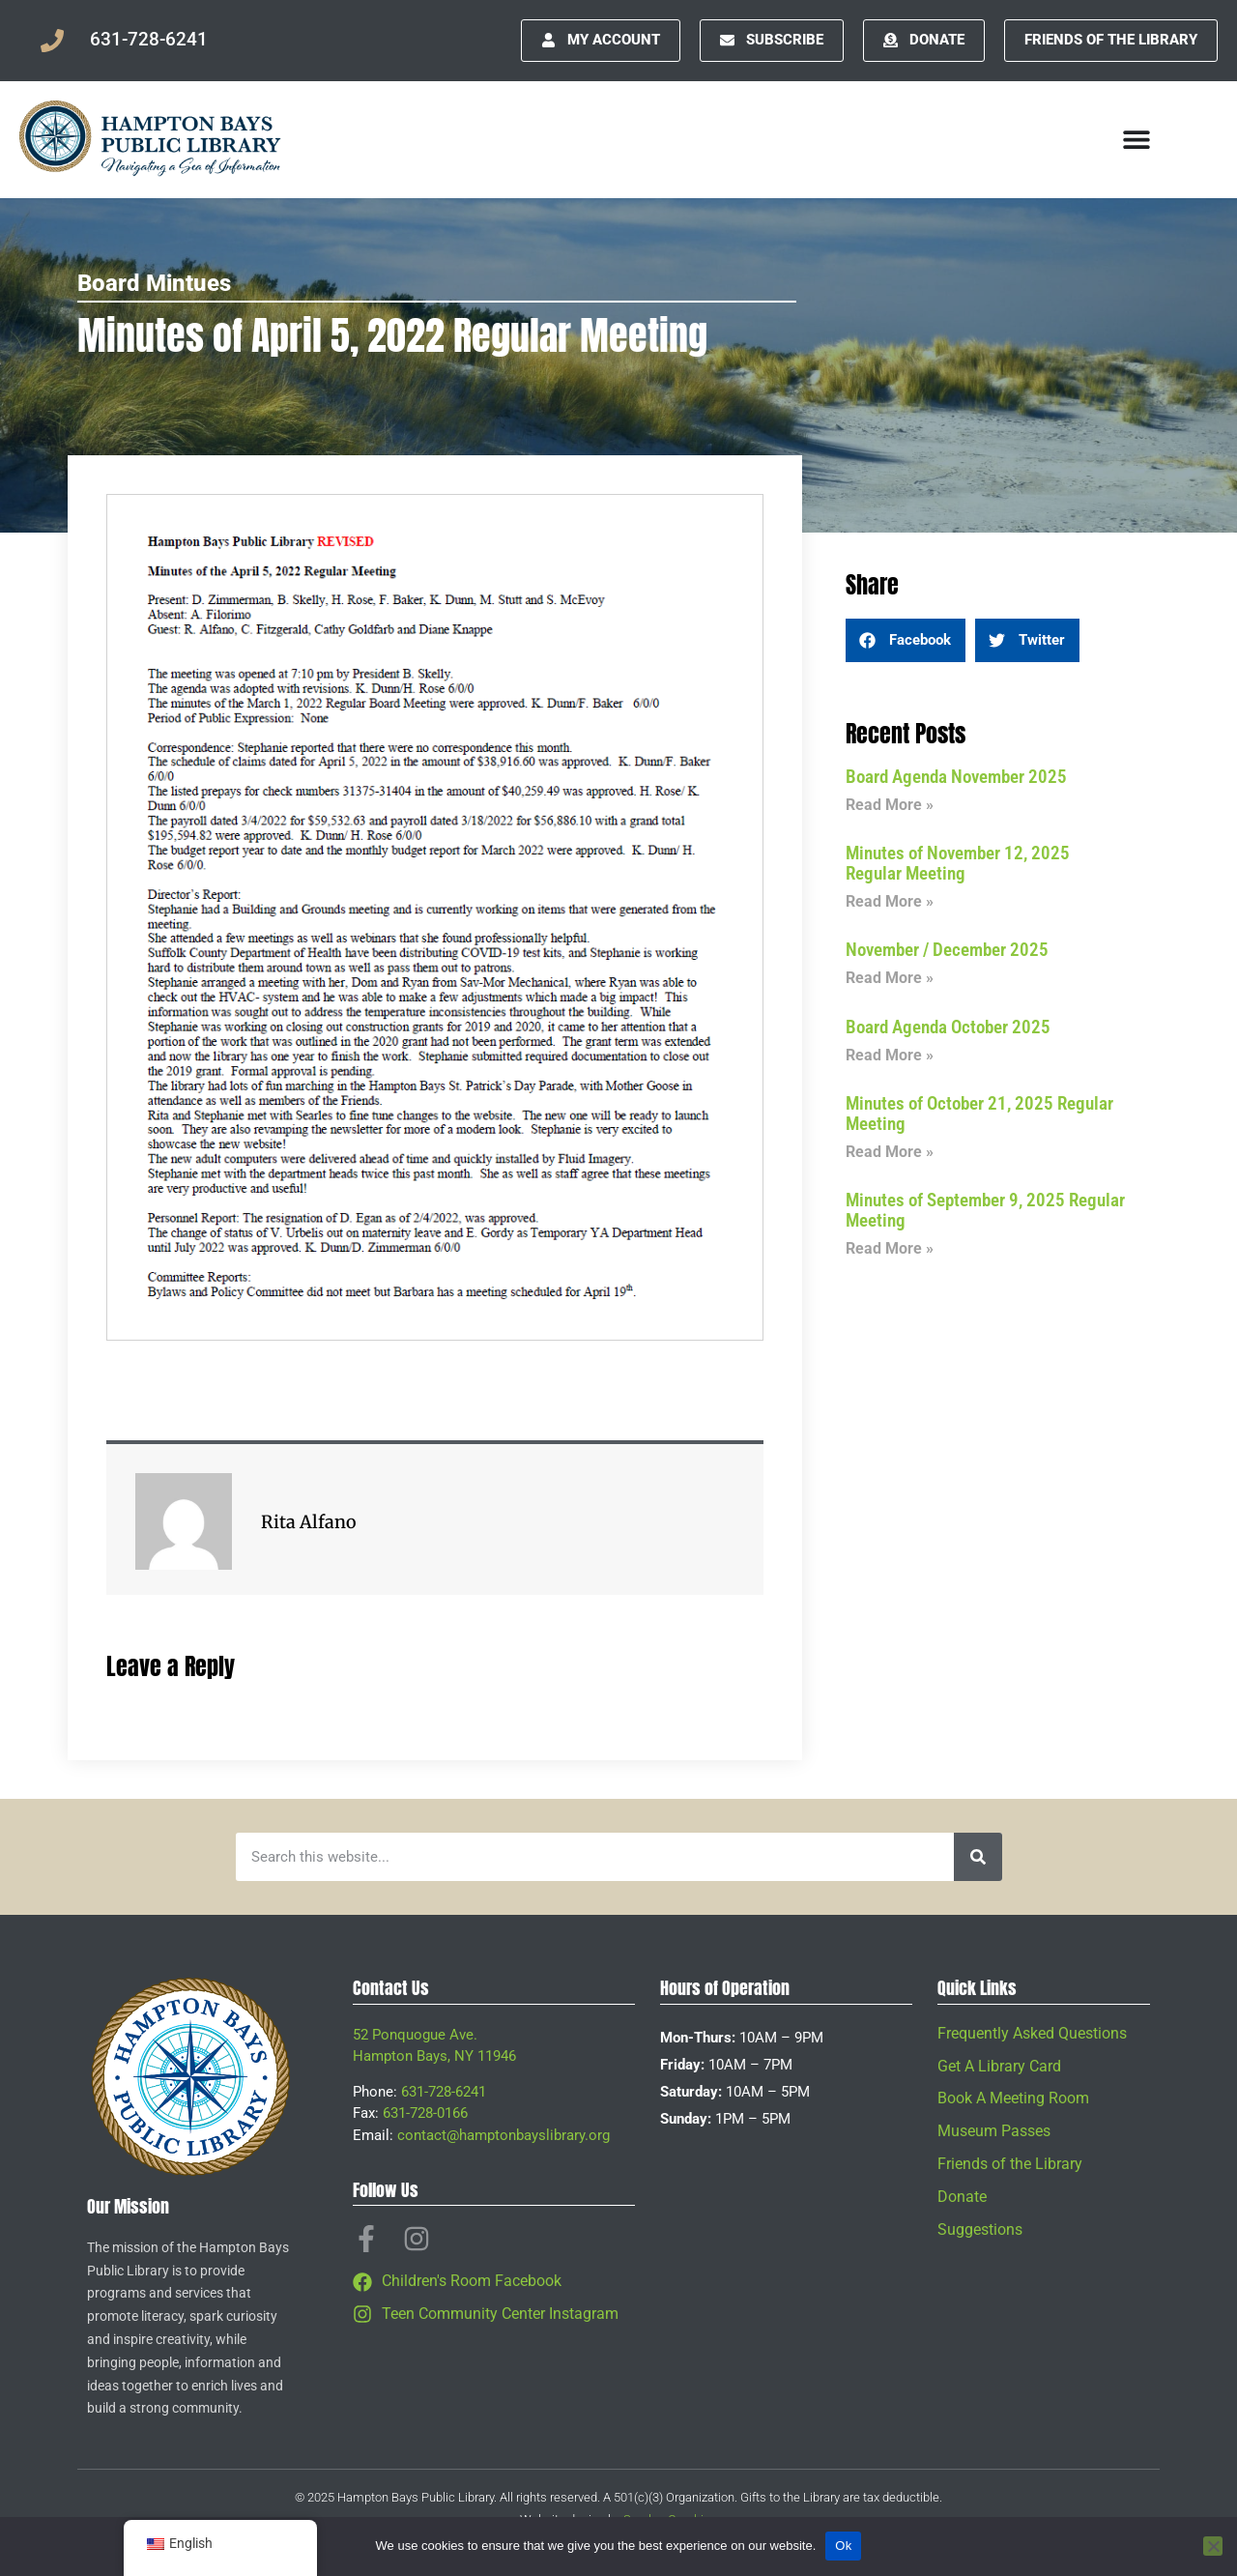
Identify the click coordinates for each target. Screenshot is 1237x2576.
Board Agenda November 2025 (956, 777)
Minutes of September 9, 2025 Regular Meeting (985, 1210)
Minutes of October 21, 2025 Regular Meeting (979, 1113)
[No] (1213, 2546)
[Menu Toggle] (1136, 139)
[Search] (978, 1857)
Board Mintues (154, 283)
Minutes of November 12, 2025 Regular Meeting (958, 863)
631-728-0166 (425, 2113)
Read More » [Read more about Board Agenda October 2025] (890, 1055)
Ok (843, 2545)
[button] (905, 640)
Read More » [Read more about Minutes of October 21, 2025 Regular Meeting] (890, 1152)
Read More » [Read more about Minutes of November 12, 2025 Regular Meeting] (890, 901)
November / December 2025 (947, 950)
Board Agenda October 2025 (948, 1027)
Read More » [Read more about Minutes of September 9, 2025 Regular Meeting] (890, 1248)
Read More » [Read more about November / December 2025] (890, 978)
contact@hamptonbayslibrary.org (503, 2135)
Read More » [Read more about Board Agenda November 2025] (890, 805)
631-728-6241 (443, 2091)
